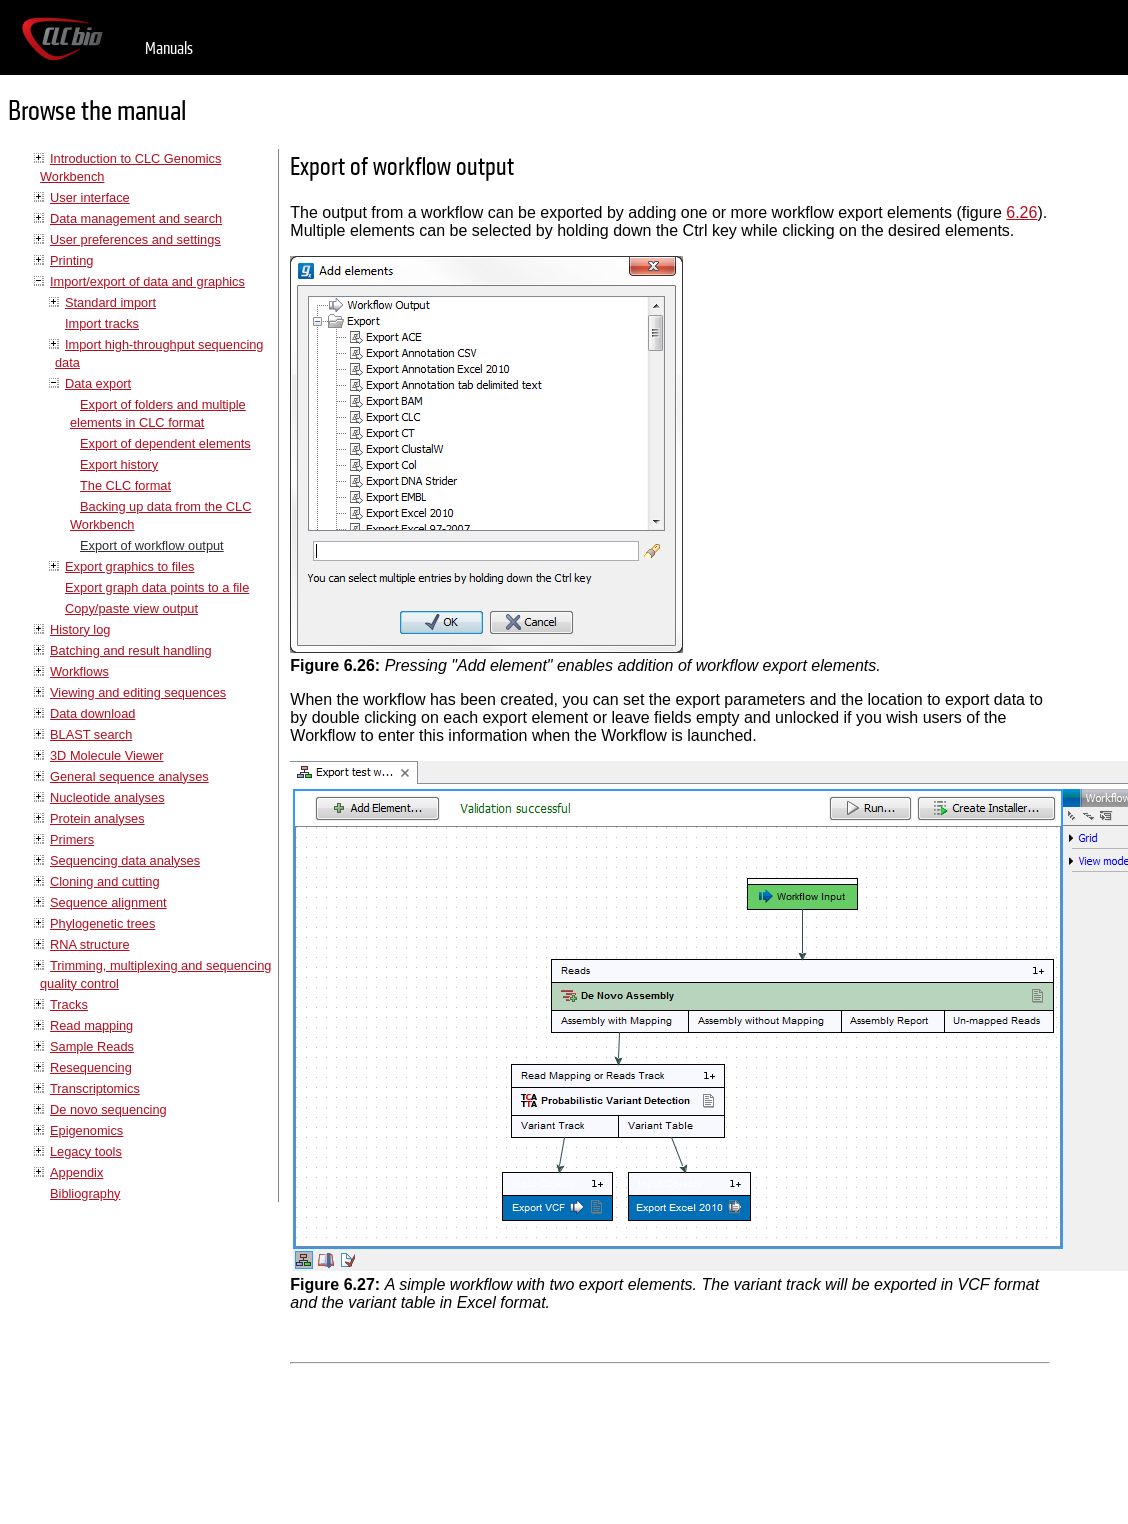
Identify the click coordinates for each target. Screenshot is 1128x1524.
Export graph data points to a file (157, 587)
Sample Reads (92, 1046)
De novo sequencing (108, 1109)
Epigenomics (86, 1130)
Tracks (69, 1004)
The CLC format (125, 485)
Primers (72, 839)
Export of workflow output (152, 545)
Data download (92, 713)
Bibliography (85, 1193)
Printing (71, 260)
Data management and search (136, 218)
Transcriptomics (95, 1088)
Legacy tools (86, 1151)
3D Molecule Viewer (107, 755)
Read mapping (91, 1025)
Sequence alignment (108, 902)
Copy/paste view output (131, 608)
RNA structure (90, 944)
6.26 (1021, 212)
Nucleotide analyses (107, 797)
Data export (98, 383)
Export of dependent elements (165, 443)
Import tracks (102, 323)
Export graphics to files (129, 566)
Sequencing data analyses (125, 860)
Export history (119, 464)
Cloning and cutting (105, 881)
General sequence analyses (129, 776)
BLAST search (91, 734)
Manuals (169, 48)
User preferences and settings (135, 239)
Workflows (79, 671)
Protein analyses (97, 818)
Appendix (76, 1172)
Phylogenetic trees (102, 923)
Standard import (110, 302)
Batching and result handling (131, 650)
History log (80, 629)
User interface (90, 197)
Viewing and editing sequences (138, 692)
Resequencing (91, 1067)
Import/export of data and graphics (147, 281)
